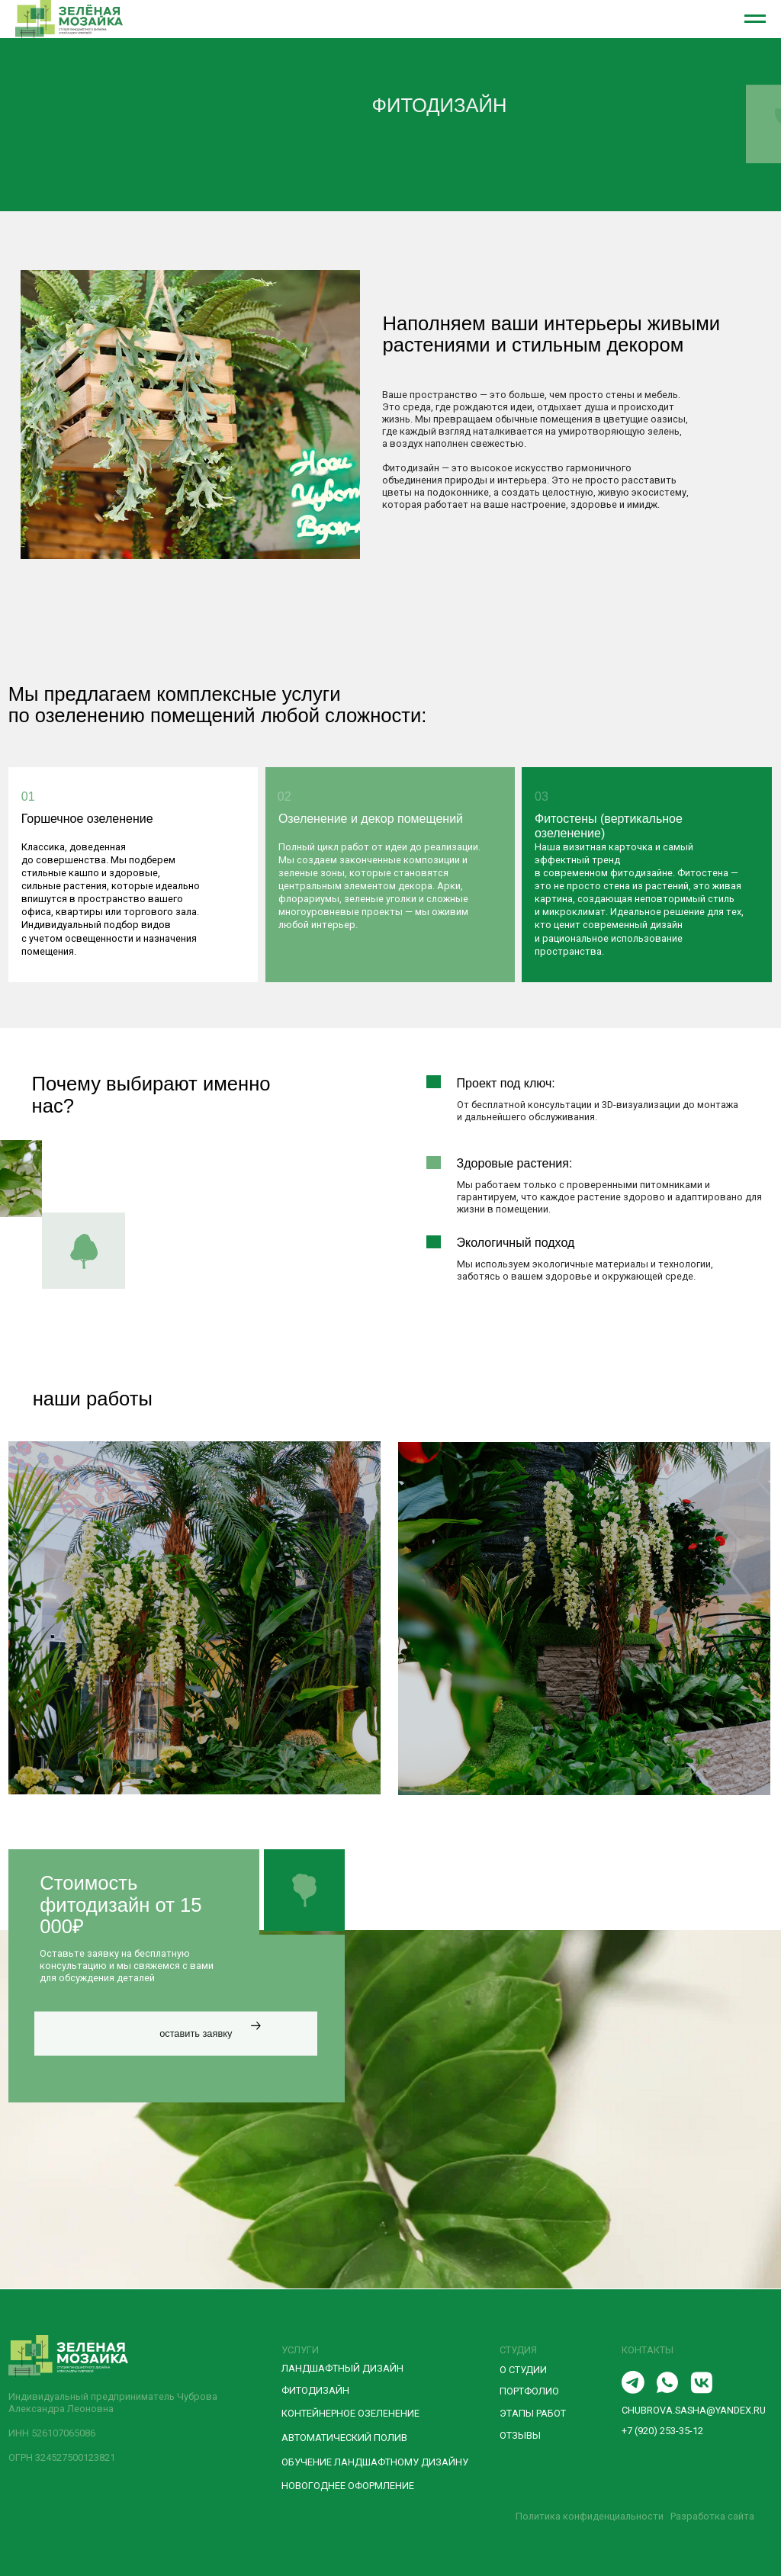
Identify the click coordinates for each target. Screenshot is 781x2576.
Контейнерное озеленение (350, 2413)
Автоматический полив (344, 2437)
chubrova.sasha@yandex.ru (694, 2410)
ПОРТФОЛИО (529, 2391)
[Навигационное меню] (755, 19)
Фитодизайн (315, 2390)
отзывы (520, 2435)
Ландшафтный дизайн (342, 2368)
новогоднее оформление (347, 2485)
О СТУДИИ (523, 2369)
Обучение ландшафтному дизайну (374, 2462)
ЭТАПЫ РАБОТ (533, 2413)
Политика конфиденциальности (590, 2516)
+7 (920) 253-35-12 (662, 2430)
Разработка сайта (712, 2516)
